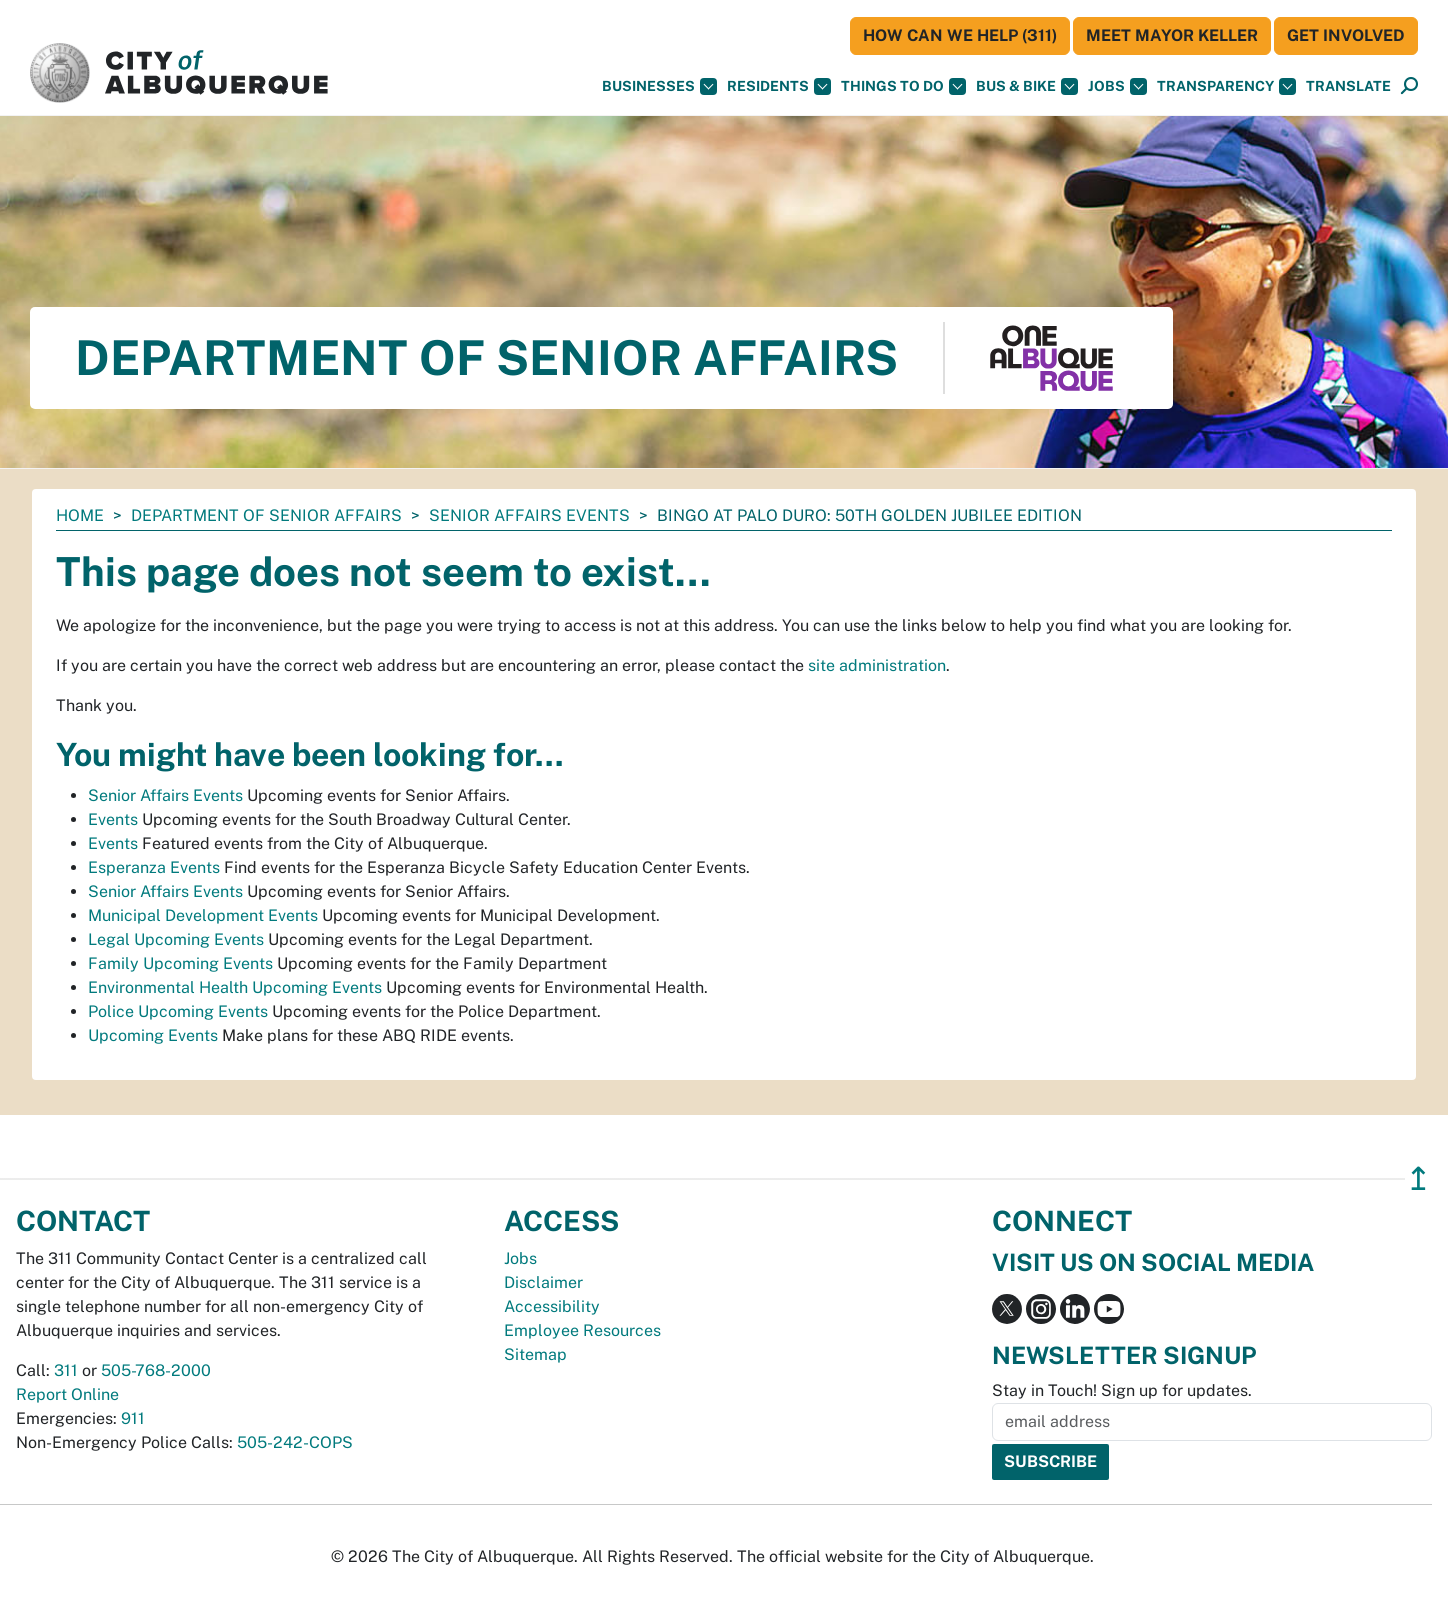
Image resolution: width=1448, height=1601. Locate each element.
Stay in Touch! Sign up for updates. (1122, 1390)
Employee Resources (582, 1330)
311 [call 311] (66, 1370)
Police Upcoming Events (178, 1011)
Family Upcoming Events (180, 963)
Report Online (67, 1394)
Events (113, 819)
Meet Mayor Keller (1172, 35)
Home (80, 515)
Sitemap (535, 1354)
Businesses (659, 86)
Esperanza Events (154, 867)
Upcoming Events (153, 1035)
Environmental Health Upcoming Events (235, 987)
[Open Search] (1409, 86)
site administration (877, 665)
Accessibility (552, 1306)
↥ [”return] (1418, 1178)
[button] (1348, 86)
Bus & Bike (1027, 86)
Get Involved (1346, 35)
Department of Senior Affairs (266, 515)
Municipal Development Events (203, 915)
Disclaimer (543, 1282)
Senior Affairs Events (529, 515)
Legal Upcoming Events (176, 939)
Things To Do (903, 86)
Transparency (1226, 86)
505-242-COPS (295, 1442)
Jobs (1117, 86)
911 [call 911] (133, 1418)
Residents (779, 86)
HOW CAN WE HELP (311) (960, 35)
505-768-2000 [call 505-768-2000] (156, 1370)
